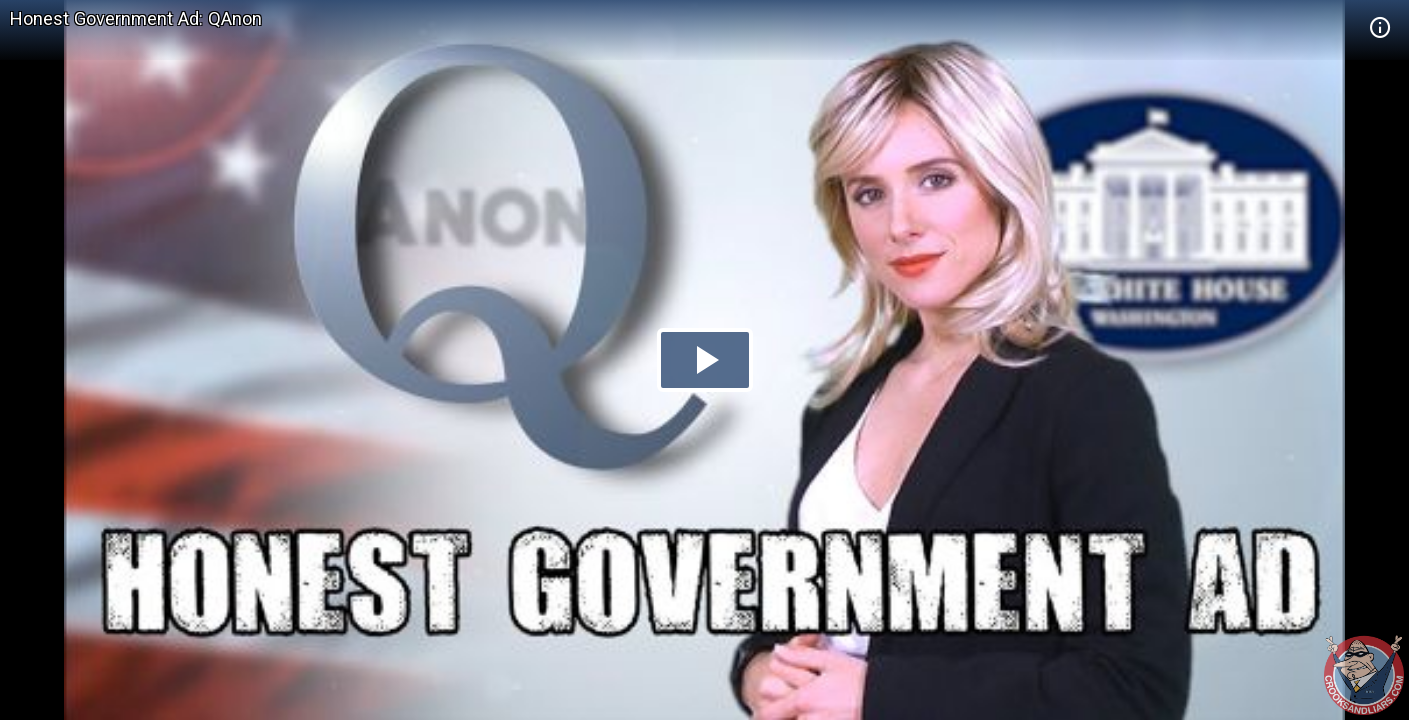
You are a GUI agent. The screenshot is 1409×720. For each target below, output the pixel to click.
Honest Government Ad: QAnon (136, 18)
